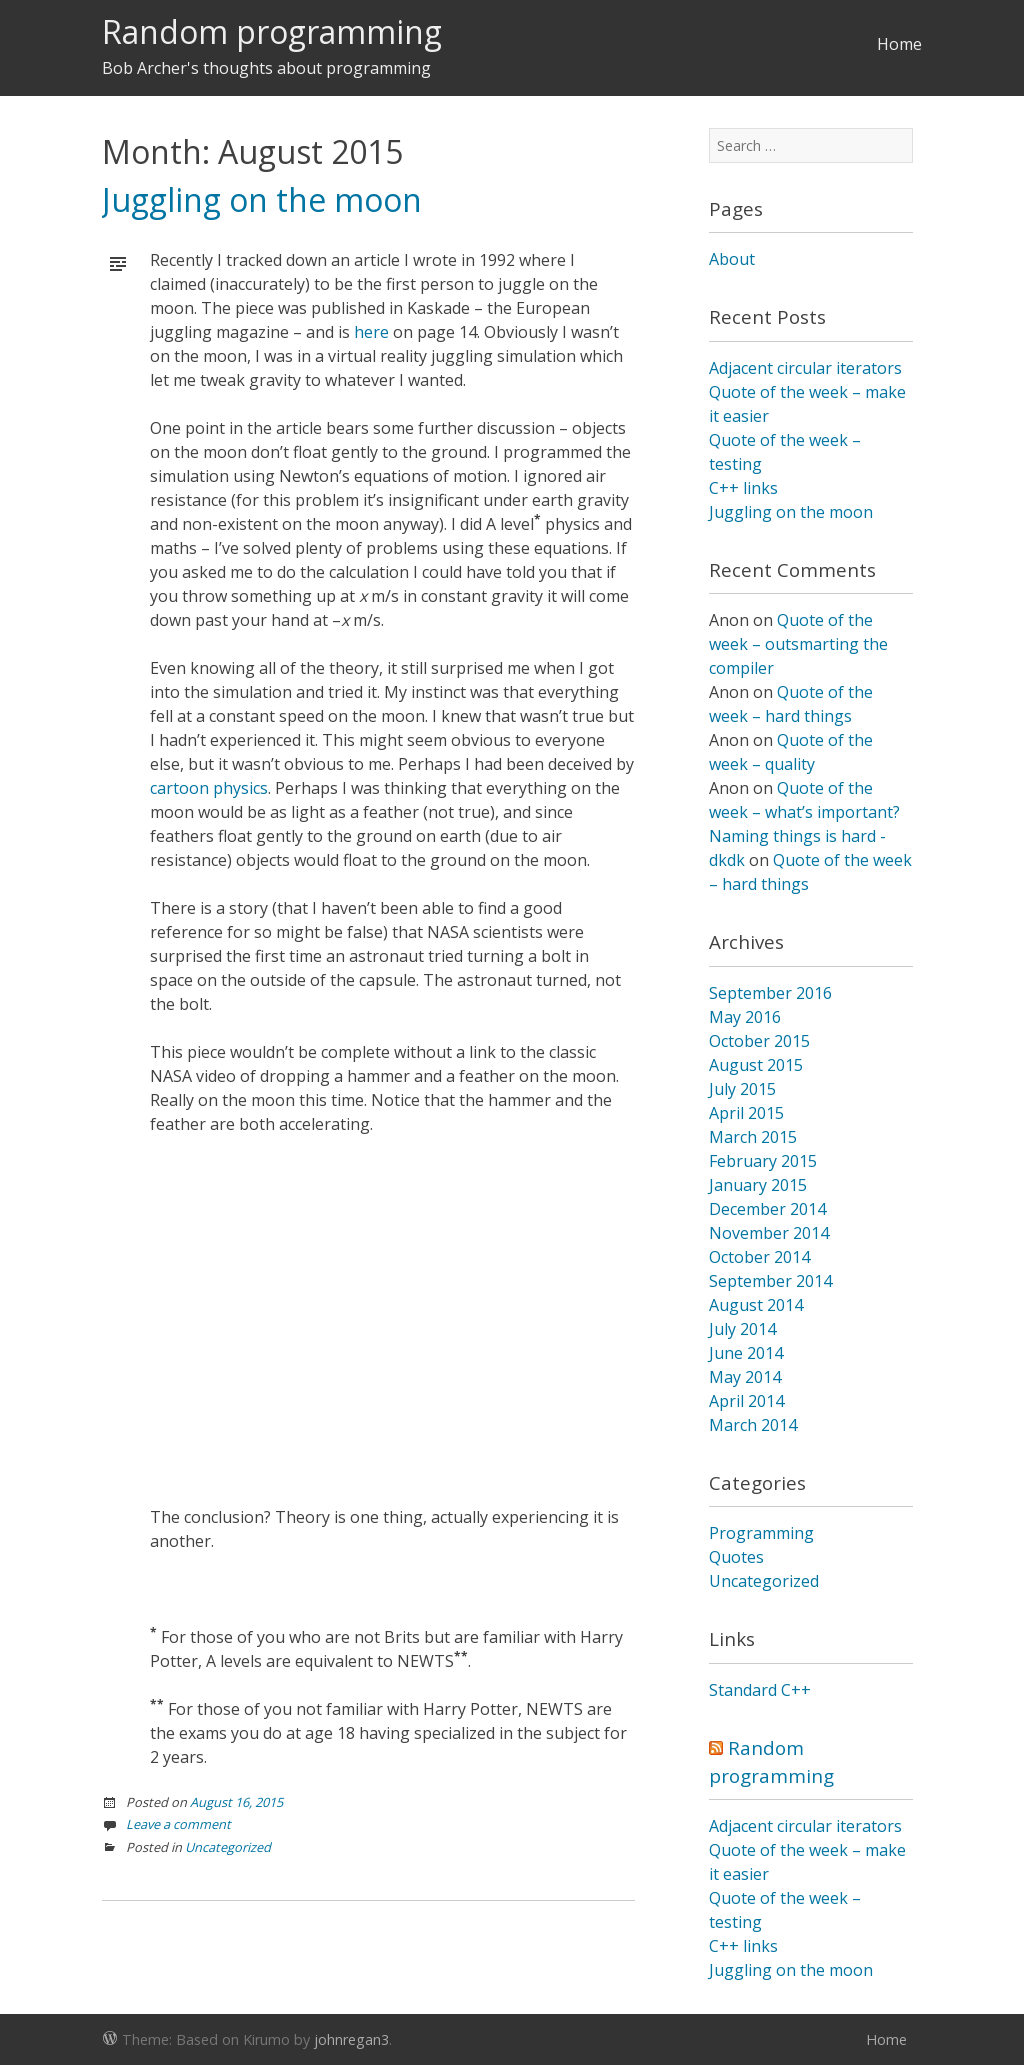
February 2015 (763, 1161)
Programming (761, 1533)
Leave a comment (178, 1824)
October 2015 (759, 1041)
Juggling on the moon (262, 199)
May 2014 (745, 1377)
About (732, 259)
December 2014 (767, 1209)
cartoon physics (209, 788)
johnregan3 (351, 2039)
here (371, 332)
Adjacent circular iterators (805, 368)
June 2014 (746, 1353)
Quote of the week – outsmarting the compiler (798, 644)
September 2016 (770, 993)
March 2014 (753, 1425)
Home (899, 44)
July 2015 (742, 1089)
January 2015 (758, 1185)
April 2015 (746, 1113)
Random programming (272, 31)
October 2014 (759, 1257)
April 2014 (746, 1401)
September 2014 (770, 1281)
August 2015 (756, 1065)
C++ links (743, 488)
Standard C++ (760, 1690)
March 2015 (753, 1137)
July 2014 (742, 1329)
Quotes (736, 1557)
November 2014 (769, 1233)
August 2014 (756, 1305)
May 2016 (745, 1017)
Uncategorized (228, 1847)
